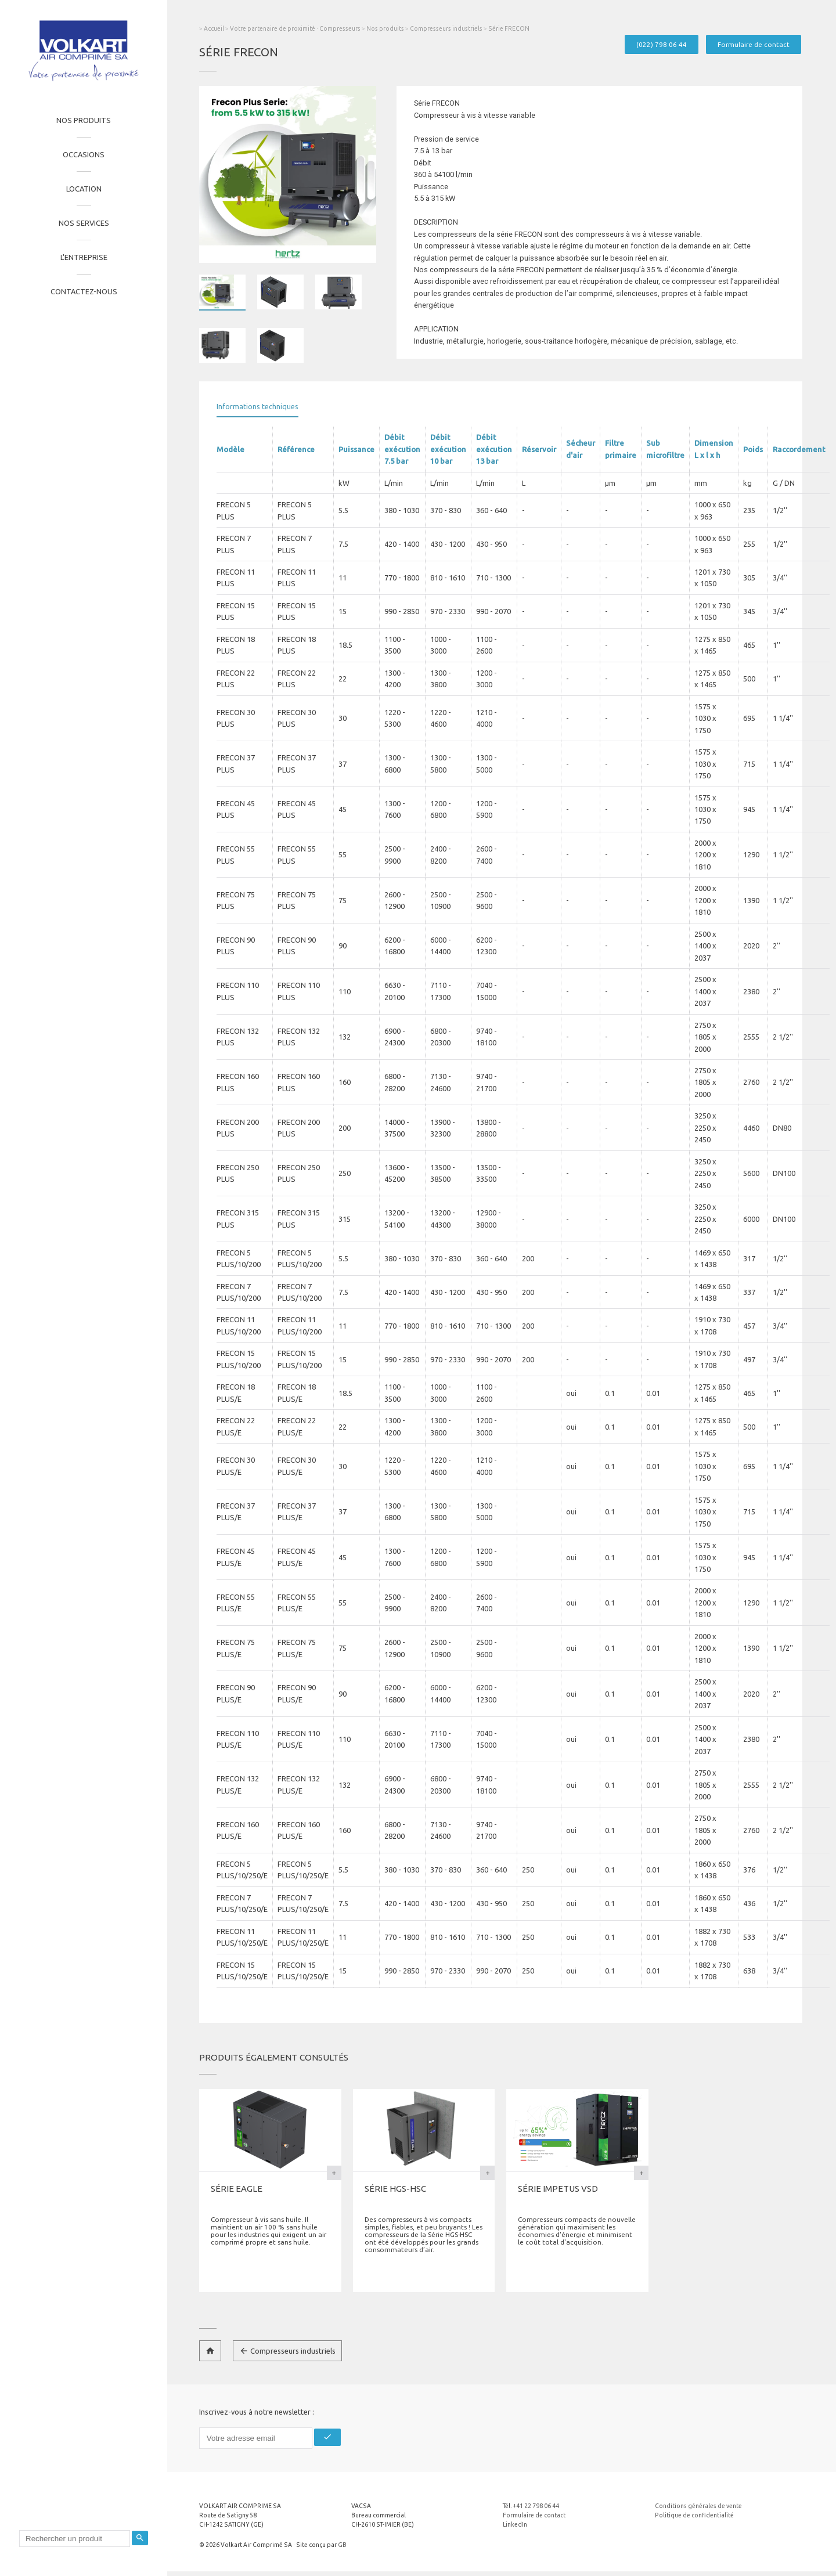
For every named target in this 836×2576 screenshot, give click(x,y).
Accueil (214, 28)
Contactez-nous (84, 291)
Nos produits (83, 120)
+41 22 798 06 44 (536, 2505)
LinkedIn (515, 2524)
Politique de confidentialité (694, 2515)
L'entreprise (83, 257)
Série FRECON (508, 28)
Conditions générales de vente (698, 2505)
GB (342, 2544)
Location (84, 189)
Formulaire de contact (754, 44)
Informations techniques (257, 406)
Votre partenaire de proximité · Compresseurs (295, 28)
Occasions (84, 154)
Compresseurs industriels (446, 28)
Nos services (84, 223)
